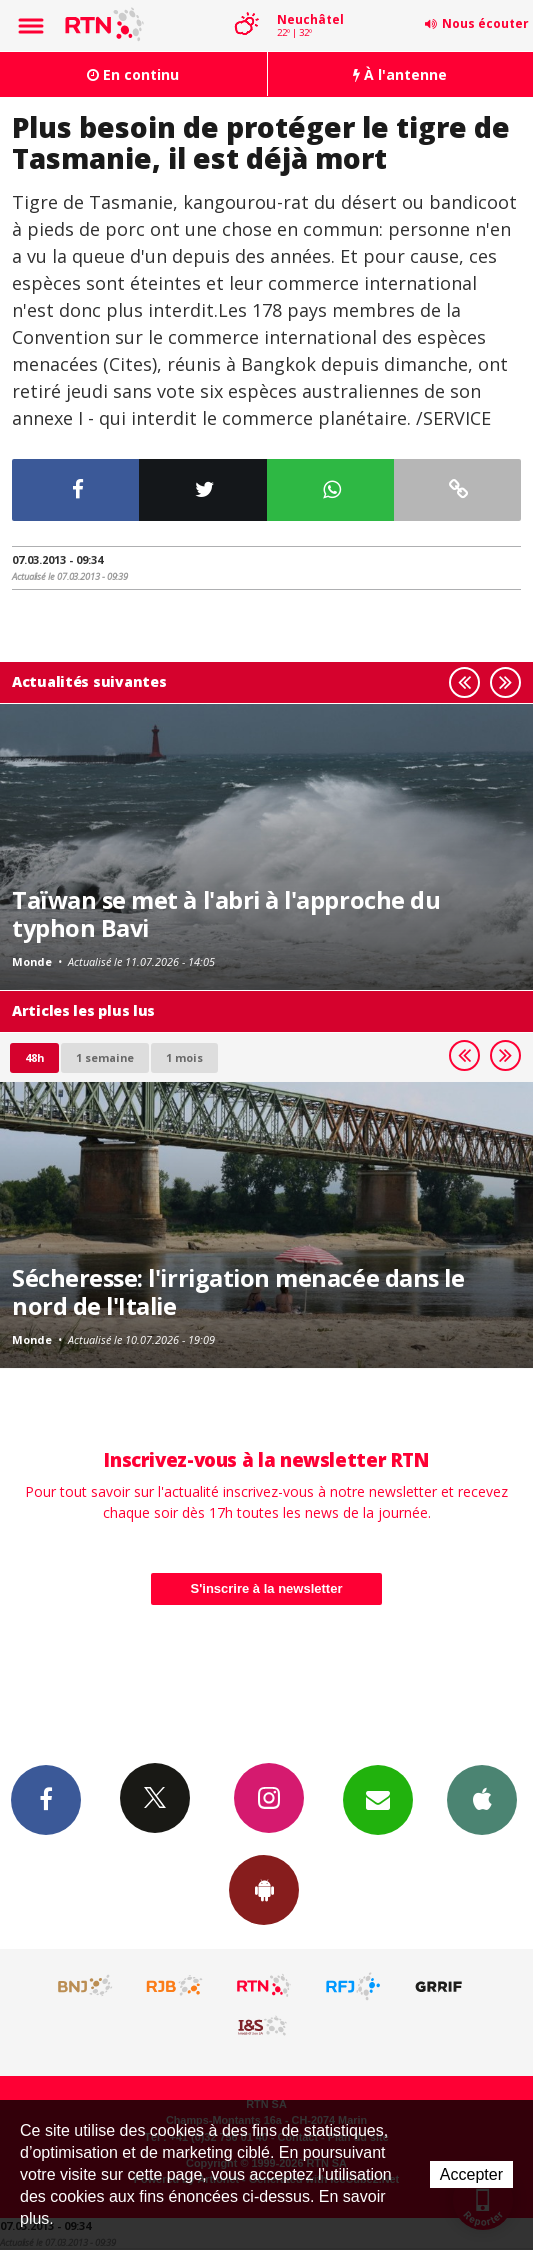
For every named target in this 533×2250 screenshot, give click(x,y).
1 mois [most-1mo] (184, 1057)
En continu (133, 74)
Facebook (46, 1799)
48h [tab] (34, 1057)
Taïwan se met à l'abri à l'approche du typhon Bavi (226, 914)
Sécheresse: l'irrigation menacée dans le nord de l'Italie (238, 1292)
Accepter (471, 2174)
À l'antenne (400, 74)
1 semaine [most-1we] (105, 1057)
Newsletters (378, 1799)
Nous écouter (485, 23)
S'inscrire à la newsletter (267, 1588)
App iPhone (482, 1799)
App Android (264, 1889)
